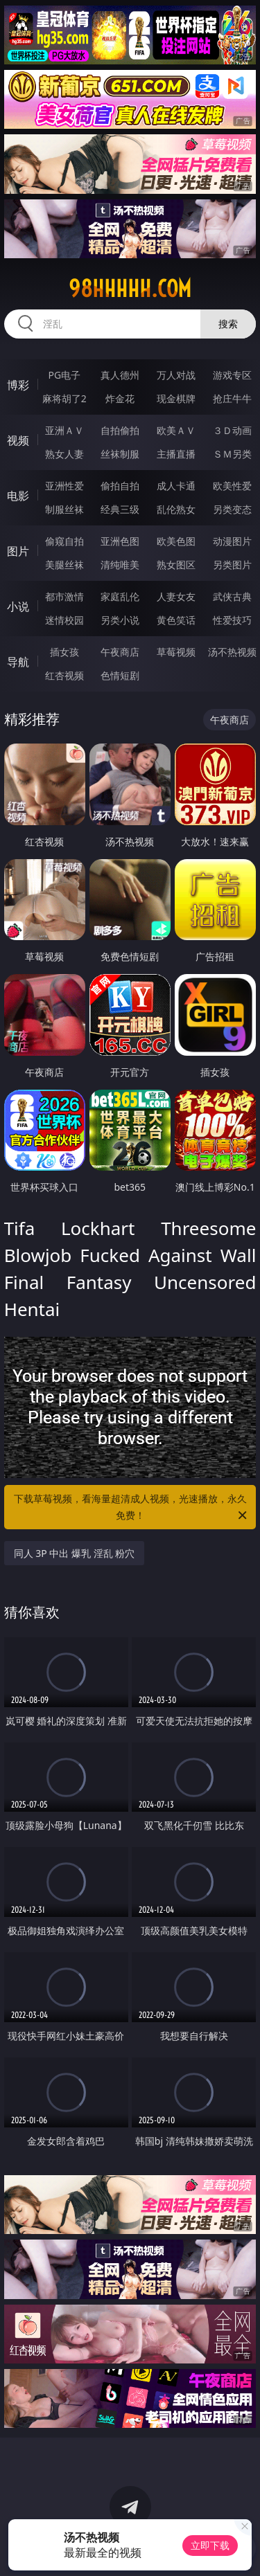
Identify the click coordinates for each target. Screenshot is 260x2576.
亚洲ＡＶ (64, 430)
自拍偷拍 (120, 430)
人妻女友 (176, 596)
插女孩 (64, 651)
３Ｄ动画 (232, 430)
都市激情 (64, 596)
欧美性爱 (232, 485)
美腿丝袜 (64, 564)
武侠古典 (232, 596)
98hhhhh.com (130, 289)
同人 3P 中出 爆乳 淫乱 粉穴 (74, 1553)
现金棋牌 (176, 398)
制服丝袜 (64, 509)
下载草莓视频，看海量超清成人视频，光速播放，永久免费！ (132, 1508)
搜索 (228, 323)
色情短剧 (120, 675)
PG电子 (64, 374)
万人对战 (176, 374)
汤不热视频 (232, 651)
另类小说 (120, 620)
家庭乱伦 (120, 596)
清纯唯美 (120, 564)
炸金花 (120, 398)
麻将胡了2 (64, 398)
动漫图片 (232, 541)
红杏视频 (64, 675)
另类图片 (232, 564)
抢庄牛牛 (232, 398)
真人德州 (120, 374)
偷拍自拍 (120, 485)
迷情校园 (64, 620)
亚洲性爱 (64, 485)
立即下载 (210, 2545)
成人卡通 (176, 485)
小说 (18, 606)
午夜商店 (120, 651)
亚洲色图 (120, 541)
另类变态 (232, 509)
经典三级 (120, 509)
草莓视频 (176, 651)
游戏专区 (232, 374)
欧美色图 (176, 541)
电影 (18, 495)
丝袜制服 (120, 453)
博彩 (18, 385)
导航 (18, 661)
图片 (18, 551)
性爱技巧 (232, 620)
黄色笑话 (176, 620)
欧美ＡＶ (176, 430)
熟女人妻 (64, 453)
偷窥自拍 (64, 541)
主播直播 (176, 453)
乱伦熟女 (176, 509)
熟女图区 (176, 564)
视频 (18, 440)
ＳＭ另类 (232, 453)
